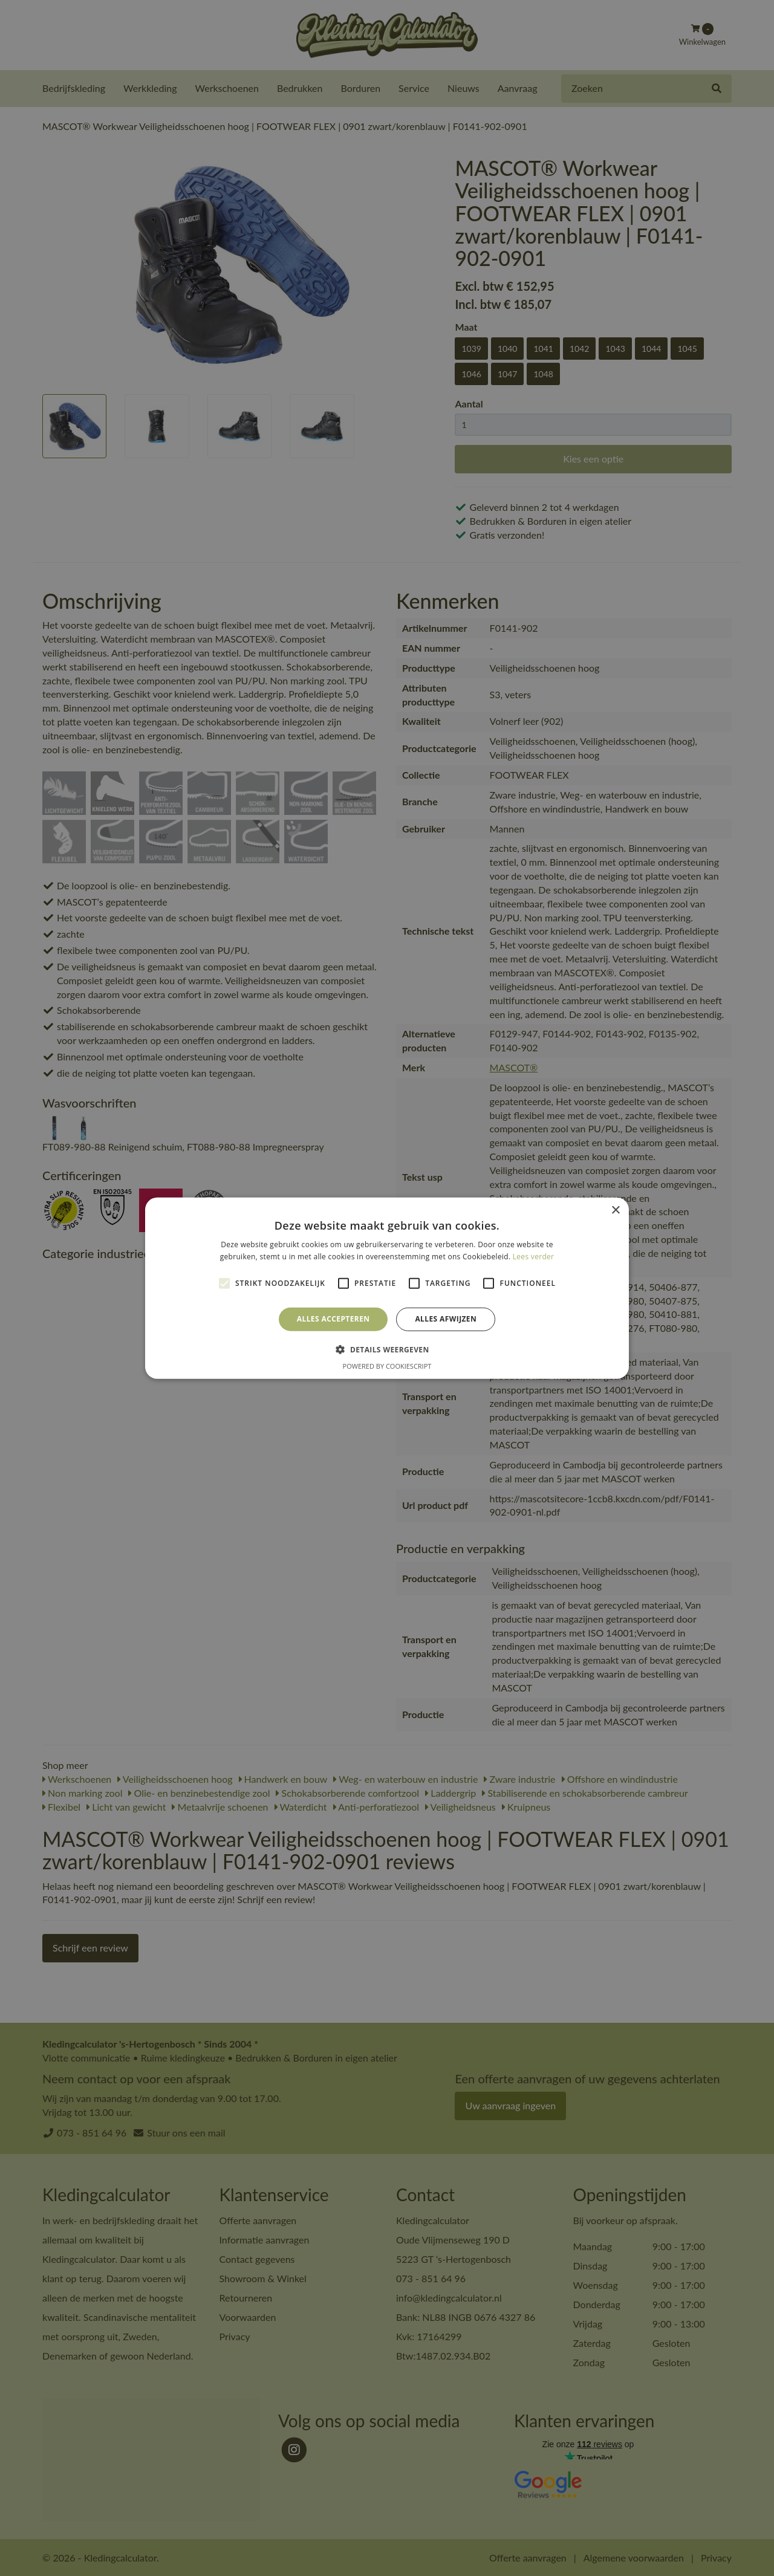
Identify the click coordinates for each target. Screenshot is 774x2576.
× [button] (615, 1210)
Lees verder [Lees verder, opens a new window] (533, 1256)
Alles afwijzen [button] (445, 1319)
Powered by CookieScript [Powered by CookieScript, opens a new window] (387, 1366)
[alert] (387, 1288)
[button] (387, 1349)
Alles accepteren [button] (333, 1319)
